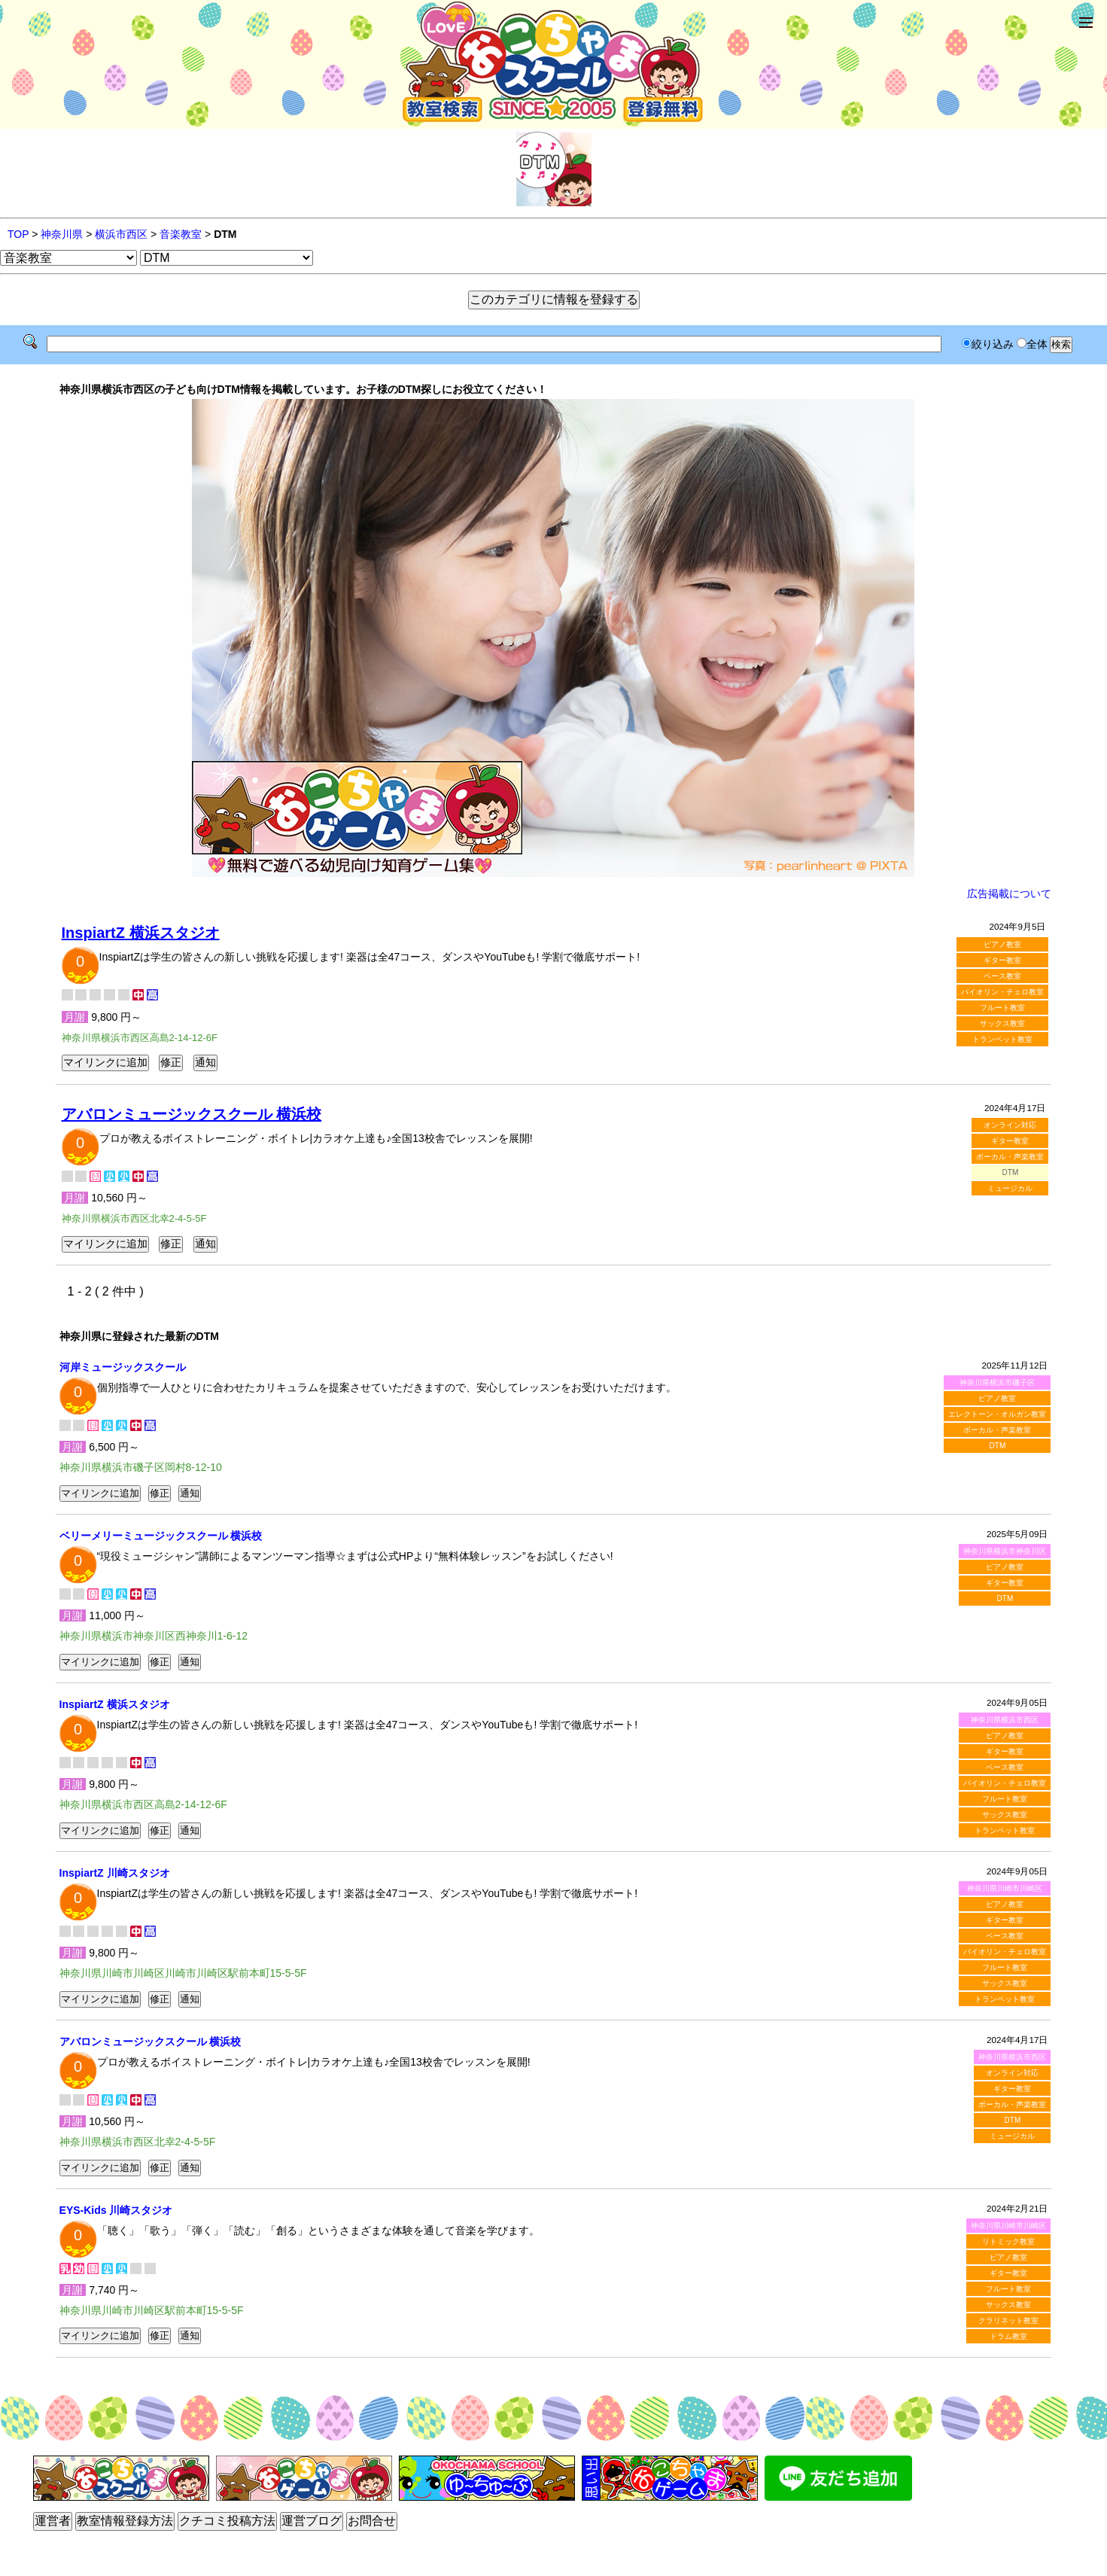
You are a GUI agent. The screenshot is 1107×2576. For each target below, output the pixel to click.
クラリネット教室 (1008, 2320)
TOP (18, 234)
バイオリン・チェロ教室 (1002, 992)
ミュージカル (1009, 1188)
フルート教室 (1002, 1007)
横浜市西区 (121, 234)
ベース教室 (1002, 976)
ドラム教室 (1008, 2336)
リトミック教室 (1008, 2241)
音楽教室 (181, 234)
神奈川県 (62, 234)
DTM (998, 1446)
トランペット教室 (1002, 1039)
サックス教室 (1002, 1023)
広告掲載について (1009, 894)
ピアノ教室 (1002, 944)
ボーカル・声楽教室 (1010, 1157)
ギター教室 (1002, 960)
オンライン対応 (1010, 1125)
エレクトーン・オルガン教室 (997, 1414)
